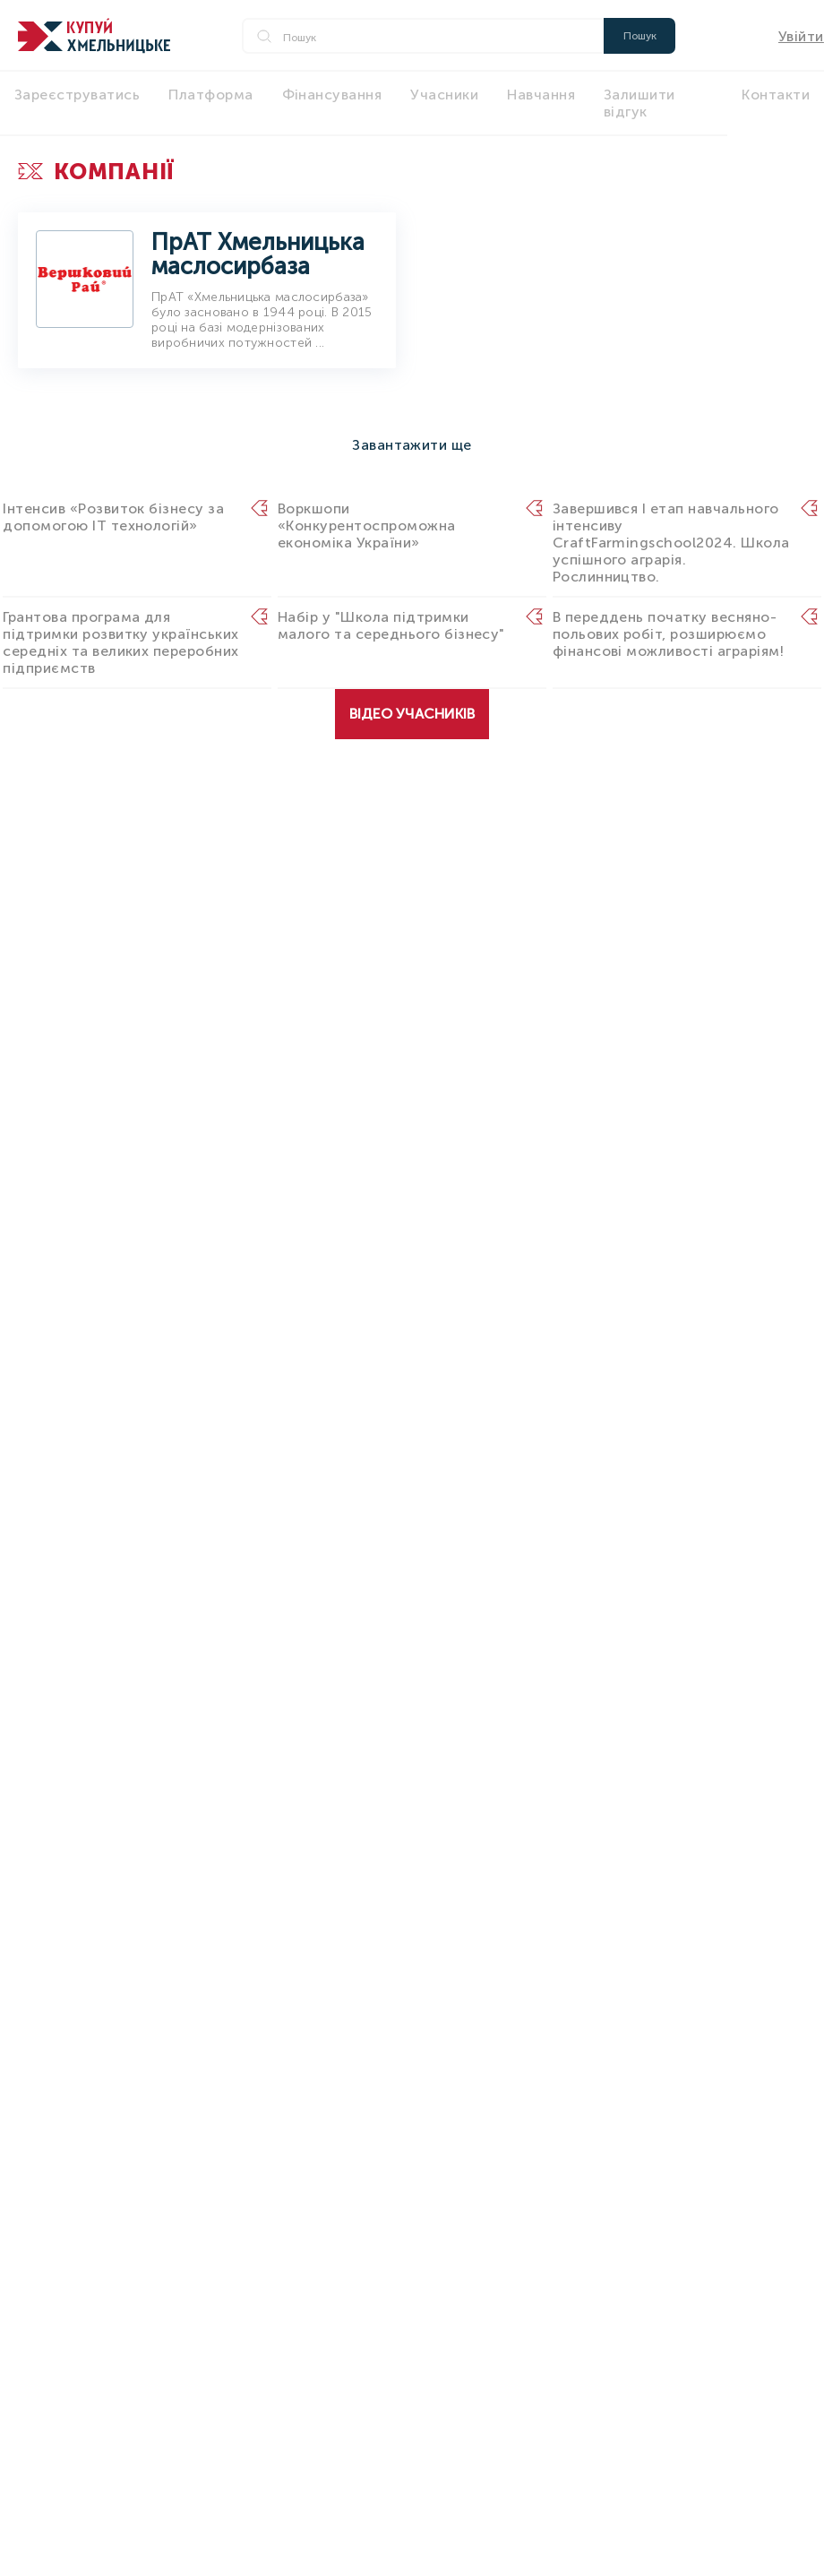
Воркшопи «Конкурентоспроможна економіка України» (367, 525)
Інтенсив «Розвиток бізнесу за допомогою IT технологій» (113, 517)
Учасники (444, 94)
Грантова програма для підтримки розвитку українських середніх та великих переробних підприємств (120, 642)
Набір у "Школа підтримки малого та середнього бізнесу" (391, 625)
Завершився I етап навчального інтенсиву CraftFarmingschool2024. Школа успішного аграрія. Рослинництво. (671, 542)
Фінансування (332, 94)
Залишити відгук (639, 103)
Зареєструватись (77, 94)
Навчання (541, 94)
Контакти (776, 94)
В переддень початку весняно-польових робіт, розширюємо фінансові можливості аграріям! (668, 633)
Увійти (801, 36)
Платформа (210, 94)
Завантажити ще (412, 444)
